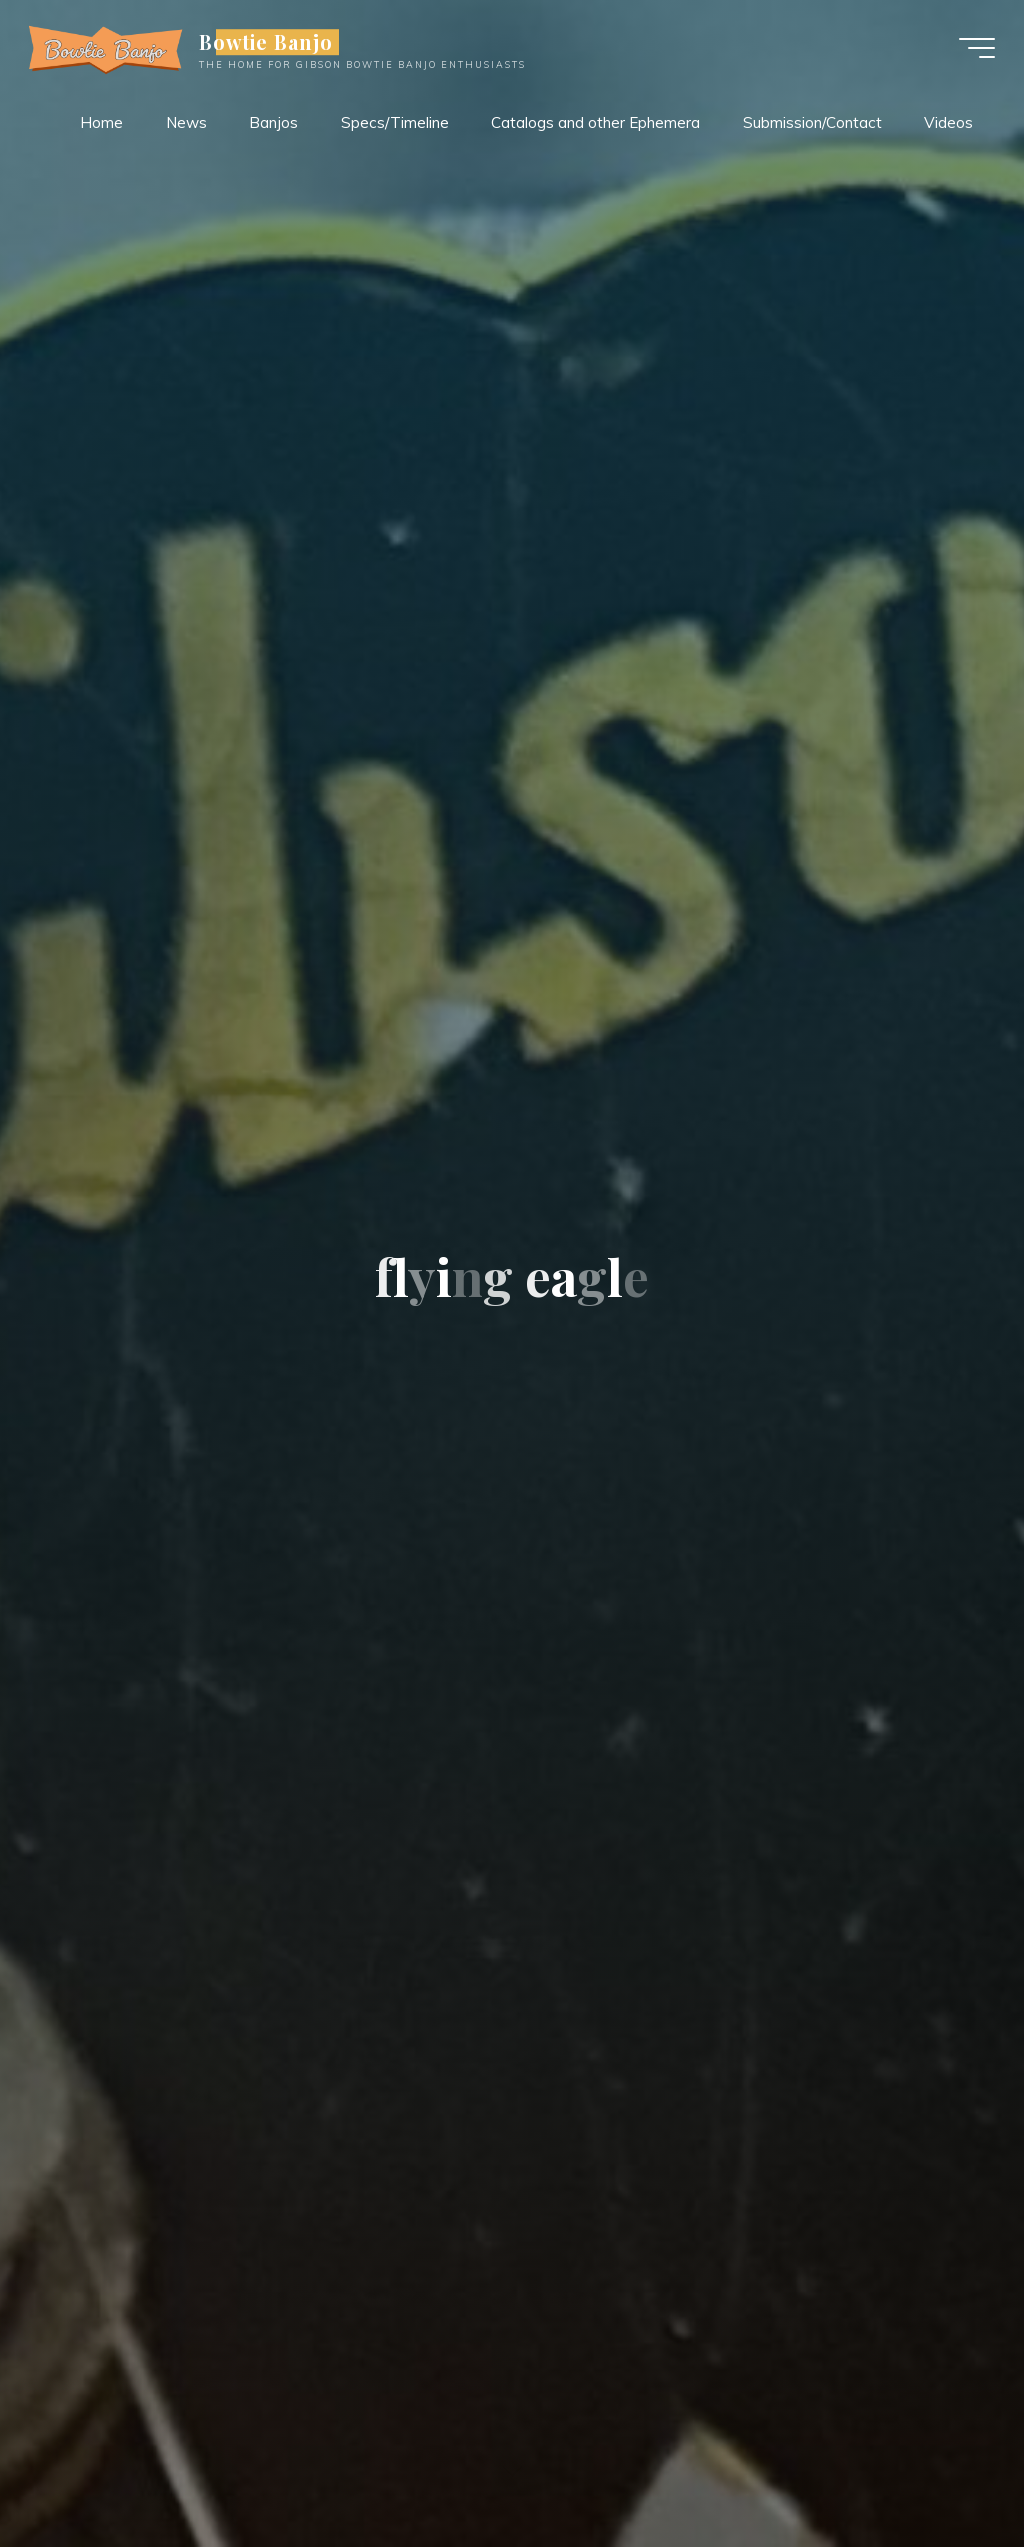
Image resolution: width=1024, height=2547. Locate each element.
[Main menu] (976, 48)
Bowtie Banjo (267, 42)
